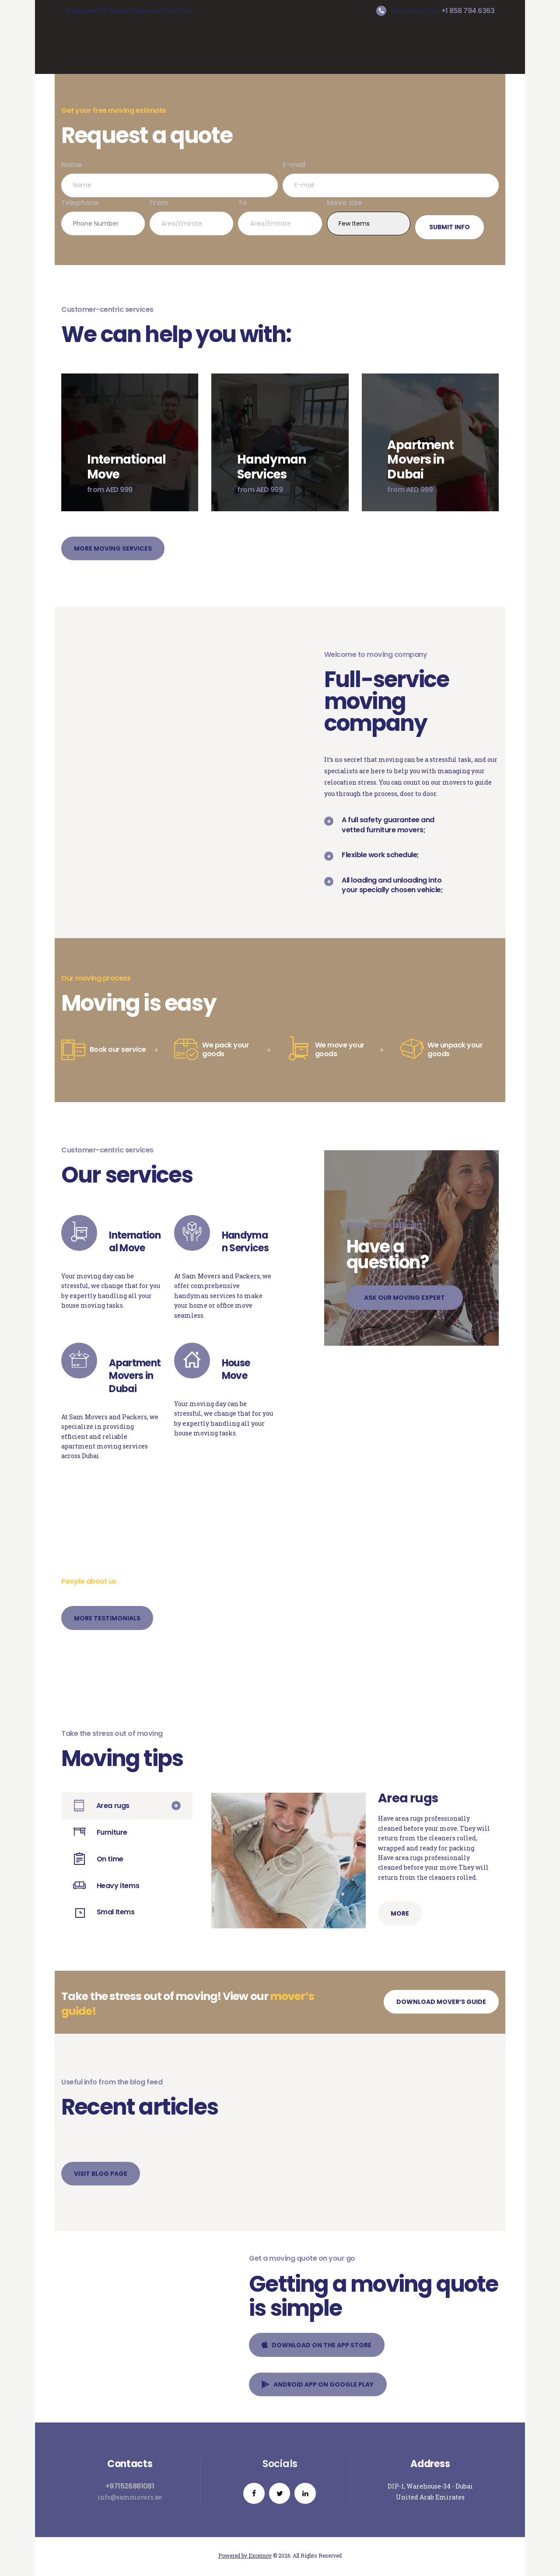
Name (169, 178)
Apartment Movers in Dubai (135, 1376)
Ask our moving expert (404, 1297)
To (280, 216)
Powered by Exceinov (245, 2557)
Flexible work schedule (379, 855)
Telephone (103, 216)
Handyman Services (245, 1242)
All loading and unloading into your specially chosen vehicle (391, 885)
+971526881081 (129, 2487)
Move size (368, 216)
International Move (135, 1242)
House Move (236, 1370)
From (191, 216)
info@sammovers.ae (130, 2497)
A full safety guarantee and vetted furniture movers (388, 824)
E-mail (391, 178)
